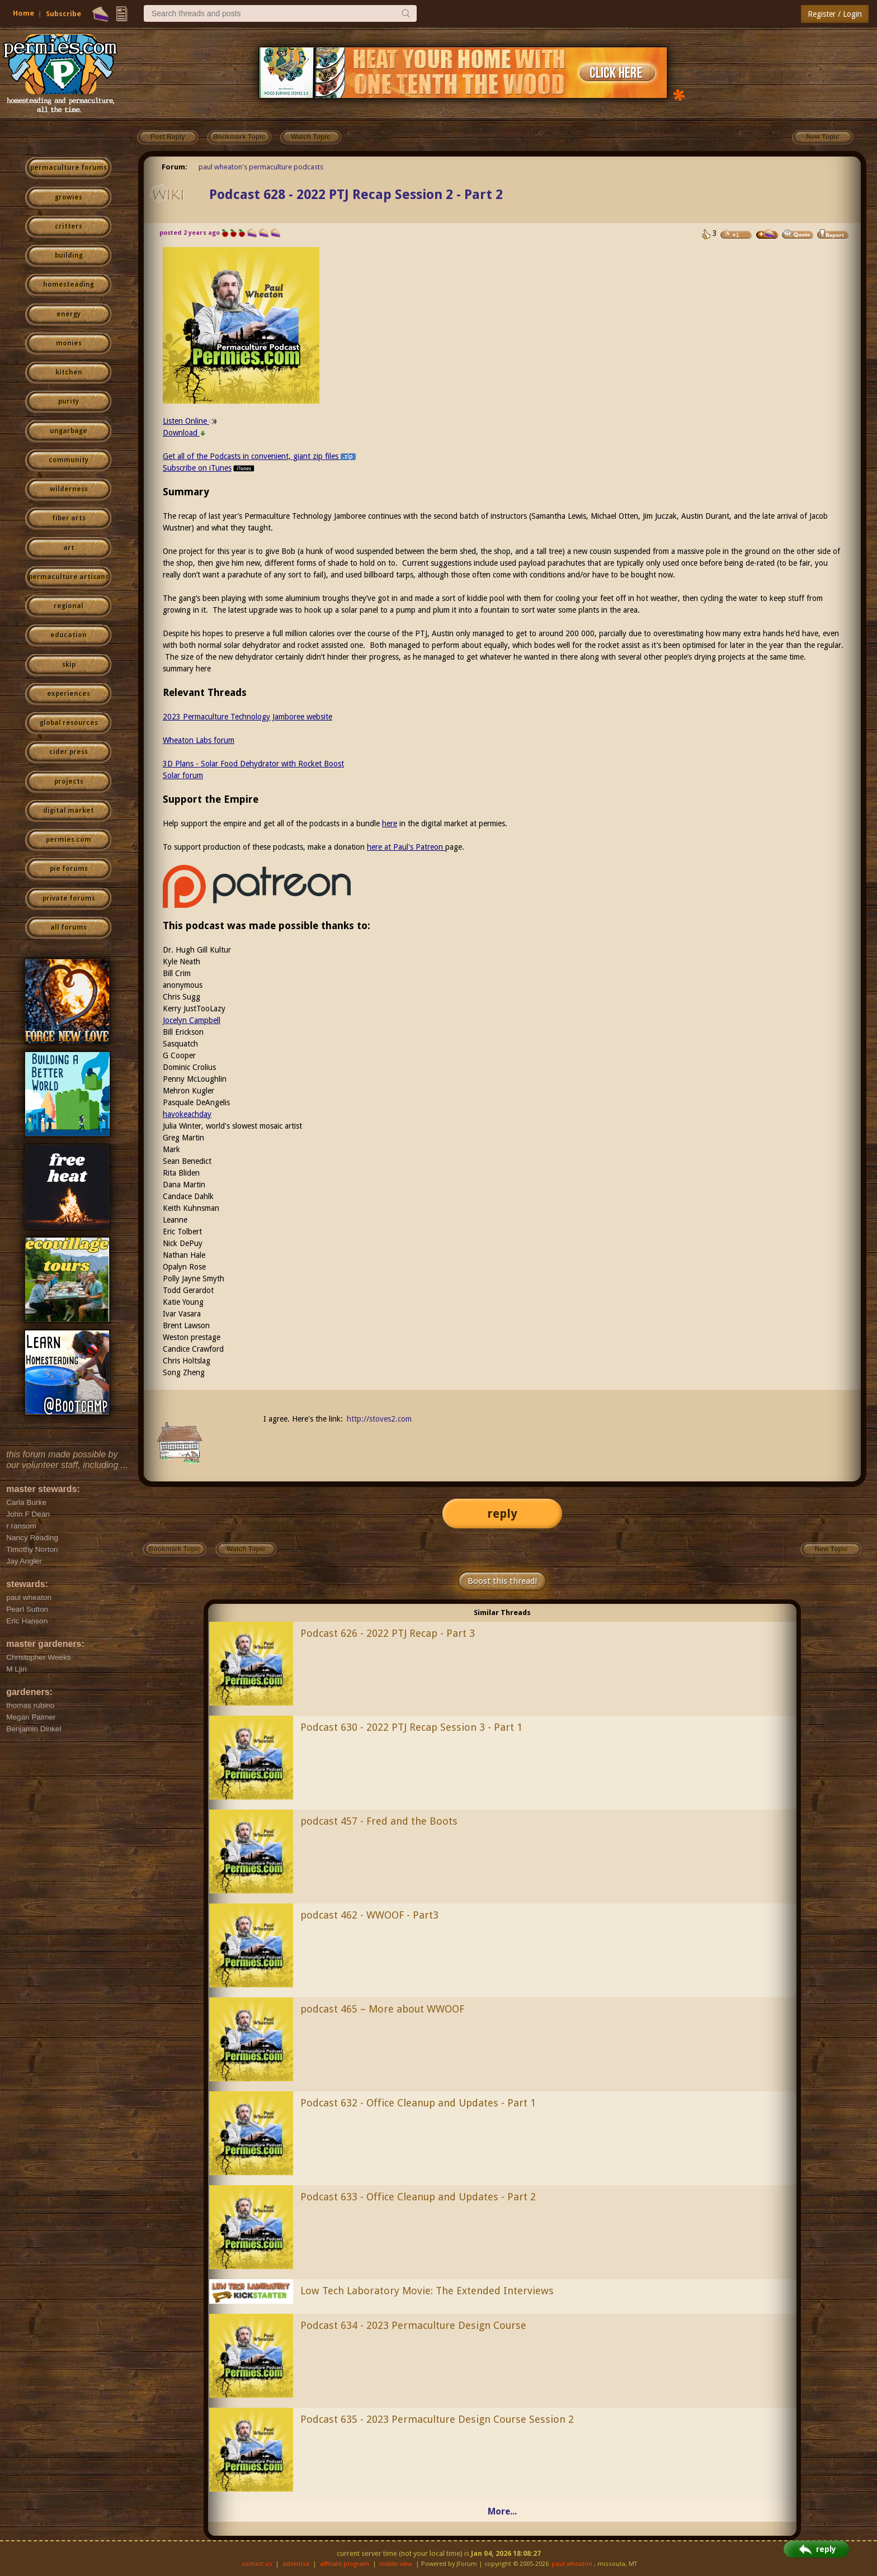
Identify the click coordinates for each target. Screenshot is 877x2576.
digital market (68, 811)
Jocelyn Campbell (191, 1020)
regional (68, 606)
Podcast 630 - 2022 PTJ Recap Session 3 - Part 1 (411, 1727)
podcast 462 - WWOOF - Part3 (369, 1915)
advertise (295, 2564)
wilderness (69, 489)
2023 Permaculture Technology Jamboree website (247, 716)
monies (69, 343)
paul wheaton (571, 2564)
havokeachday (187, 1114)
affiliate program (344, 2564)
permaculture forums (68, 168)
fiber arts (69, 518)
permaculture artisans (69, 577)
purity (68, 401)
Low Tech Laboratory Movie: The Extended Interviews (427, 2290)
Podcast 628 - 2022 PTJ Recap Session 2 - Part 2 (356, 194)
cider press (68, 752)
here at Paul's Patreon (406, 846)
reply (502, 1514)
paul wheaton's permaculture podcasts (261, 167)
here (389, 823)
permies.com (68, 840)
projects (68, 781)
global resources (69, 723)
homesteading (68, 284)
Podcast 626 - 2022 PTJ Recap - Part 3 (387, 1633)
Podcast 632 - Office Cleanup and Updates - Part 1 (418, 2103)
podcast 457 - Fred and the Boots (379, 1821)
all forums (68, 927)
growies (68, 197)
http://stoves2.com (379, 1418)
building (69, 255)
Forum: (174, 167)
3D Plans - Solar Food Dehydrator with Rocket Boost (253, 763)
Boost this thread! (502, 1581)
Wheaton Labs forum (198, 740)
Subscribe (63, 14)
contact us (257, 2564)
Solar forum (183, 775)
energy (68, 314)
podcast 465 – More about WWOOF (382, 2009)
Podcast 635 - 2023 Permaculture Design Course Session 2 (437, 2419)
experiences (68, 694)
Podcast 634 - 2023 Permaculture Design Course (413, 2325)
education (68, 635)
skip (69, 665)
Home (23, 13)
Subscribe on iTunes (209, 467)
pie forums (69, 869)
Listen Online (190, 420)
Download (184, 432)
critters (68, 226)
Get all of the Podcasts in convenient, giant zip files (259, 456)
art (68, 548)
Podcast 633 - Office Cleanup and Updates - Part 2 (418, 2197)
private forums (69, 898)
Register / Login (835, 14)
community (68, 460)
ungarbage (68, 431)
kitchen (68, 372)
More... (502, 2511)
